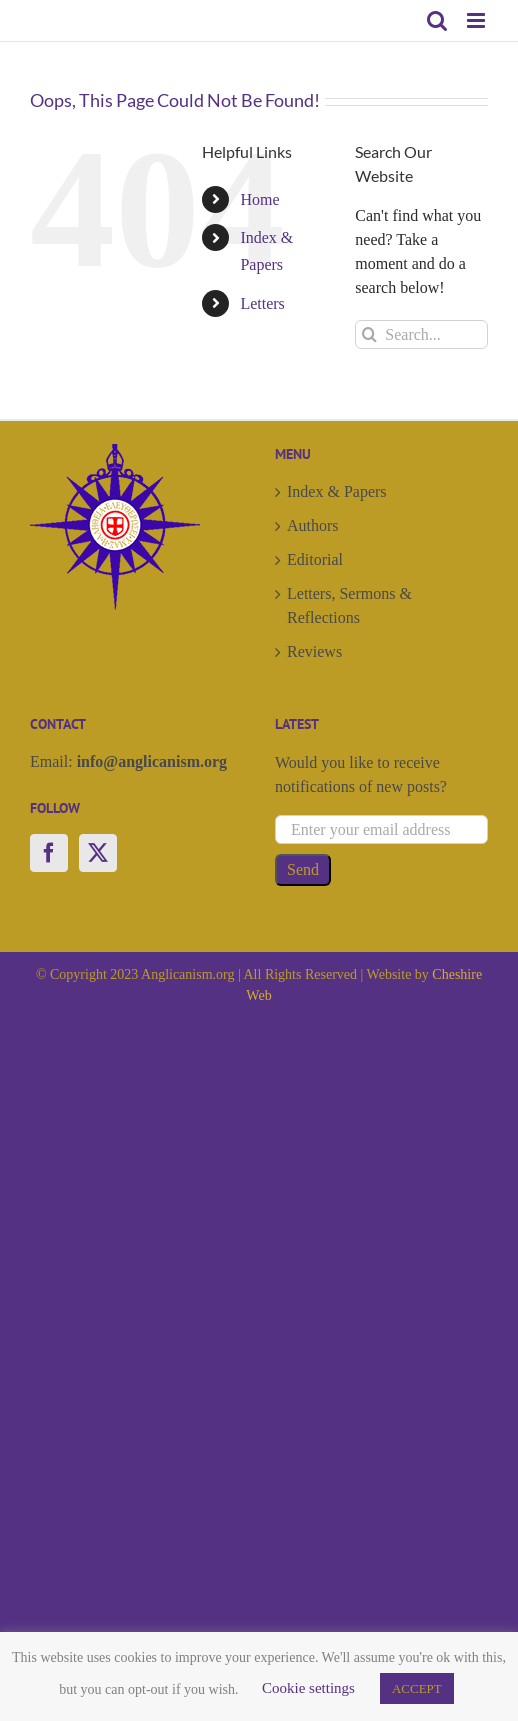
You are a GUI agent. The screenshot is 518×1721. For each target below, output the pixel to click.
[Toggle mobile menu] (477, 20)
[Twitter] (98, 853)
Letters (262, 303)
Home (259, 199)
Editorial (315, 559)
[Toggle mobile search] (437, 20)
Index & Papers (337, 491)
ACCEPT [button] (417, 1688)
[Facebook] (49, 853)
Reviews (314, 651)
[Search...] (421, 334)
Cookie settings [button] (308, 1688)
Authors (313, 525)
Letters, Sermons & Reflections (349, 605)
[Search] (369, 334)
